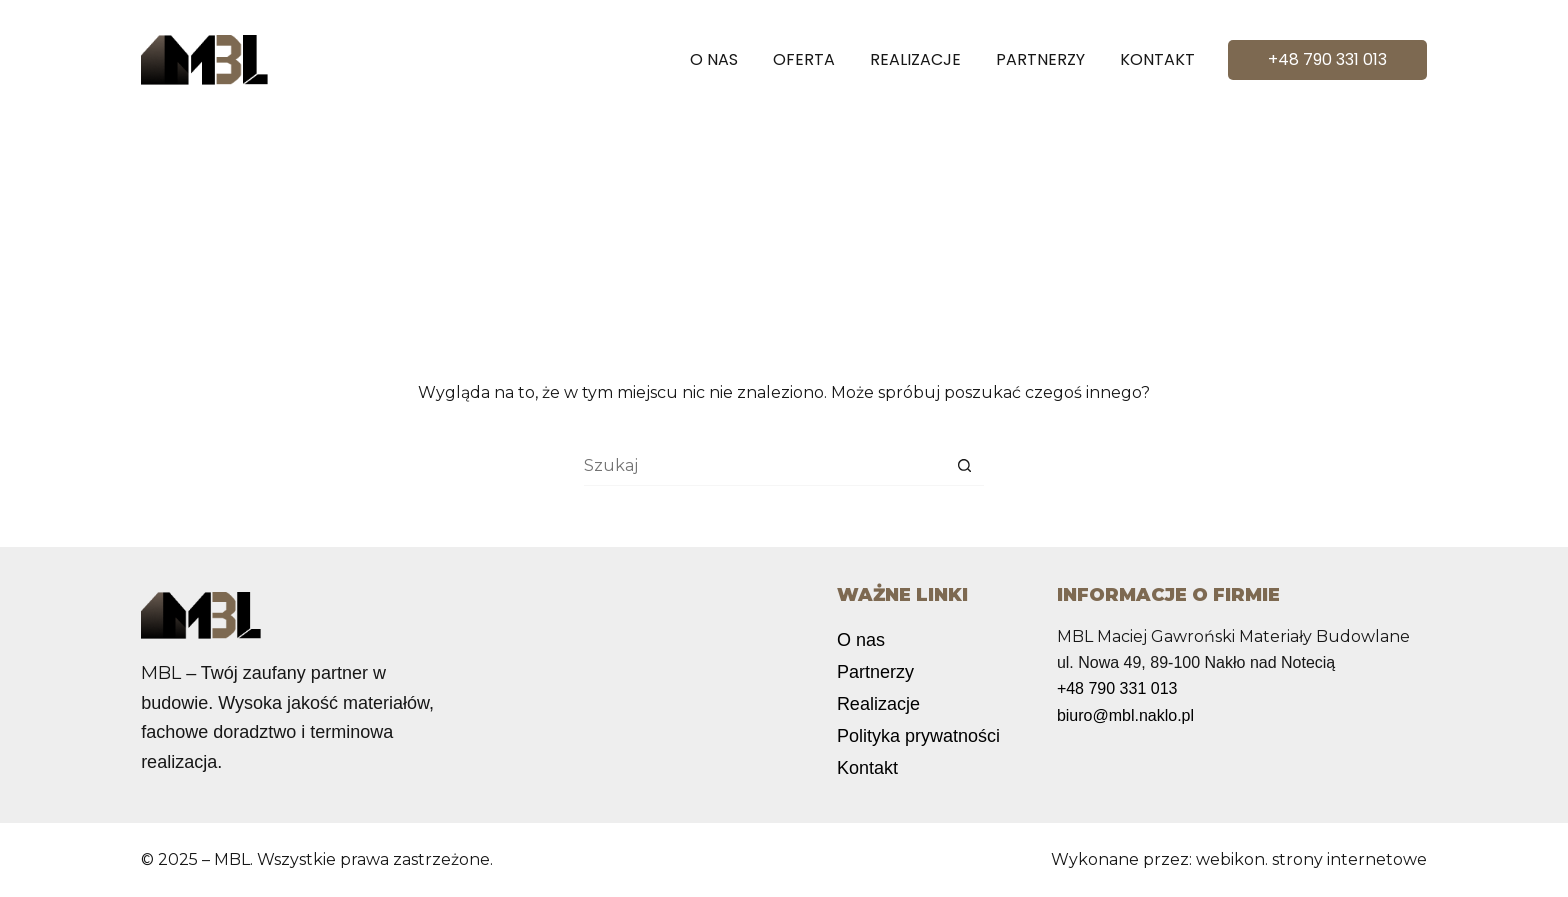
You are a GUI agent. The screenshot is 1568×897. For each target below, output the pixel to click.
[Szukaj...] (764, 466)
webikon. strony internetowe (1311, 859)
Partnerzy (1040, 59)
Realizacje (915, 59)
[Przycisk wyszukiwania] (964, 466)
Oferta (804, 59)
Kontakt (1157, 59)
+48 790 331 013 (1327, 59)
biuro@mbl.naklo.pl (1125, 715)
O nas (714, 59)
